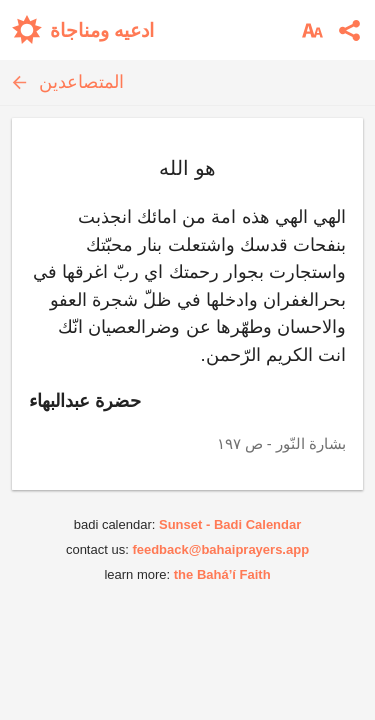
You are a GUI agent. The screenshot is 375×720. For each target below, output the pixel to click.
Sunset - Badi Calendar (230, 524)
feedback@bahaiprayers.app (220, 549)
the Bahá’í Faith (222, 574)
